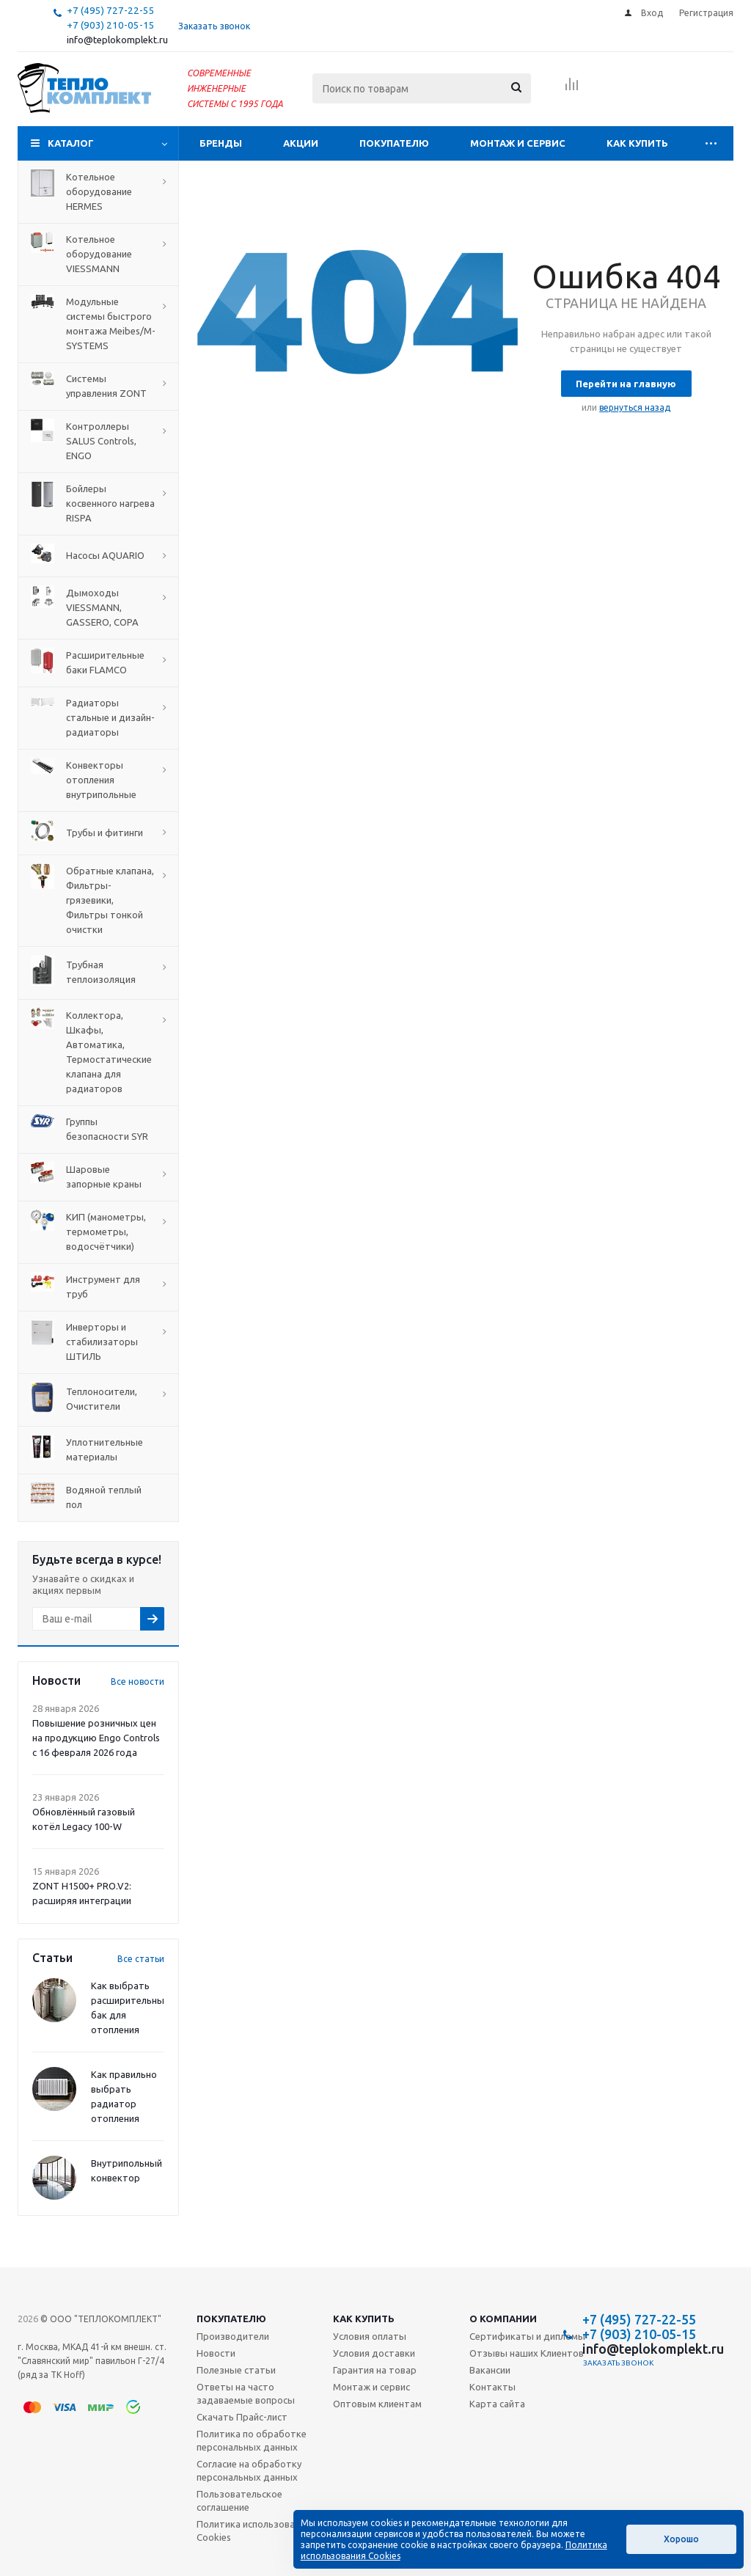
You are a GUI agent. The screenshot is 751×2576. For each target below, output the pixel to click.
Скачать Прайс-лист (242, 2417)
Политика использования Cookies (253, 2530)
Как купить (637, 143)
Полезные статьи (236, 2370)
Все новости (137, 1681)
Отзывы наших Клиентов (526, 2353)
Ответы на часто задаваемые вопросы (246, 2393)
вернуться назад (634, 407)
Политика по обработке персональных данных (252, 2440)
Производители (233, 2336)
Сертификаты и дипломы (527, 2336)
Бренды (220, 143)
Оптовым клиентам (377, 2403)
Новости (216, 2353)
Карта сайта (497, 2403)
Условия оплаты (369, 2336)
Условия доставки (374, 2353)
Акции (300, 143)
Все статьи (140, 1959)
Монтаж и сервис (517, 143)
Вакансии (489, 2370)
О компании (503, 2318)
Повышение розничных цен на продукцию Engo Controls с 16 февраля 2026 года (96, 1737)
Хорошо (681, 2539)
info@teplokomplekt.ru (117, 39)
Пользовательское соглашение (239, 2500)
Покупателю (394, 143)
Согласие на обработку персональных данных (249, 2470)
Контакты (492, 2387)
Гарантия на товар (375, 2370)
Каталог (71, 143)
